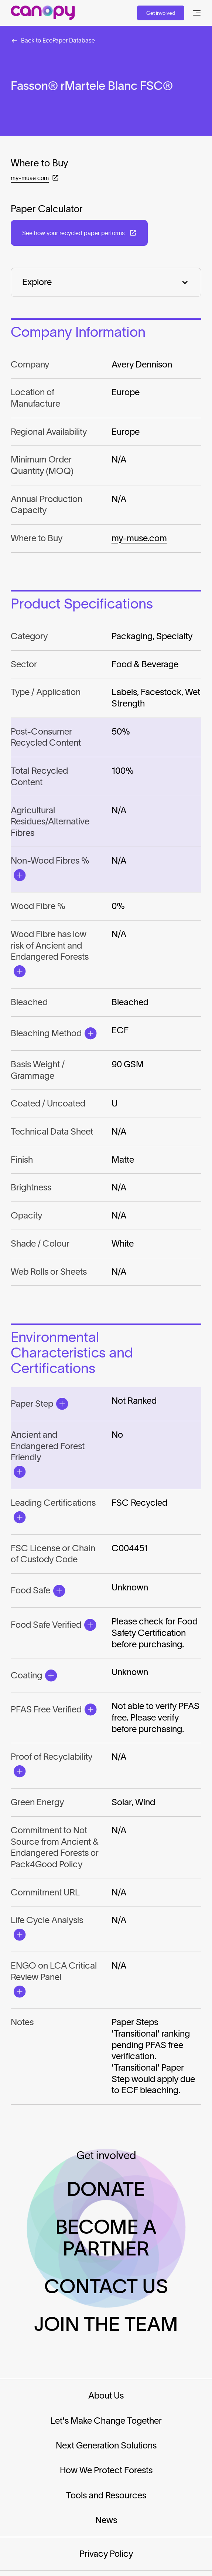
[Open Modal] (19, 875)
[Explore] (106, 282)
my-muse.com (139, 538)
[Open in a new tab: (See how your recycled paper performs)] (79, 233)
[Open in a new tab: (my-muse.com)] (35, 178)
